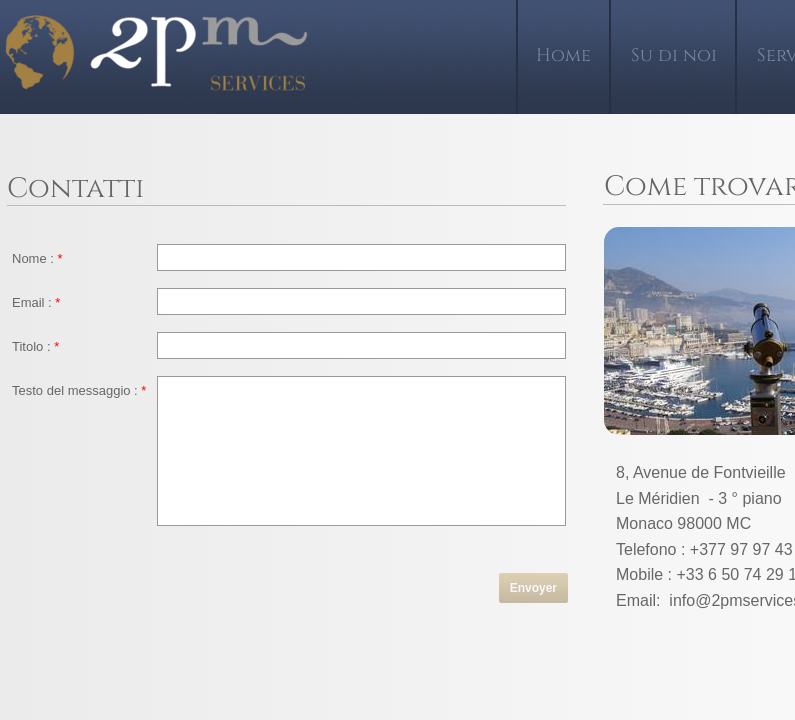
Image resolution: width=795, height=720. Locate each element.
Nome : (37, 258)
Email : (36, 302)
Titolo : (35, 346)
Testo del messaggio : (79, 390)
